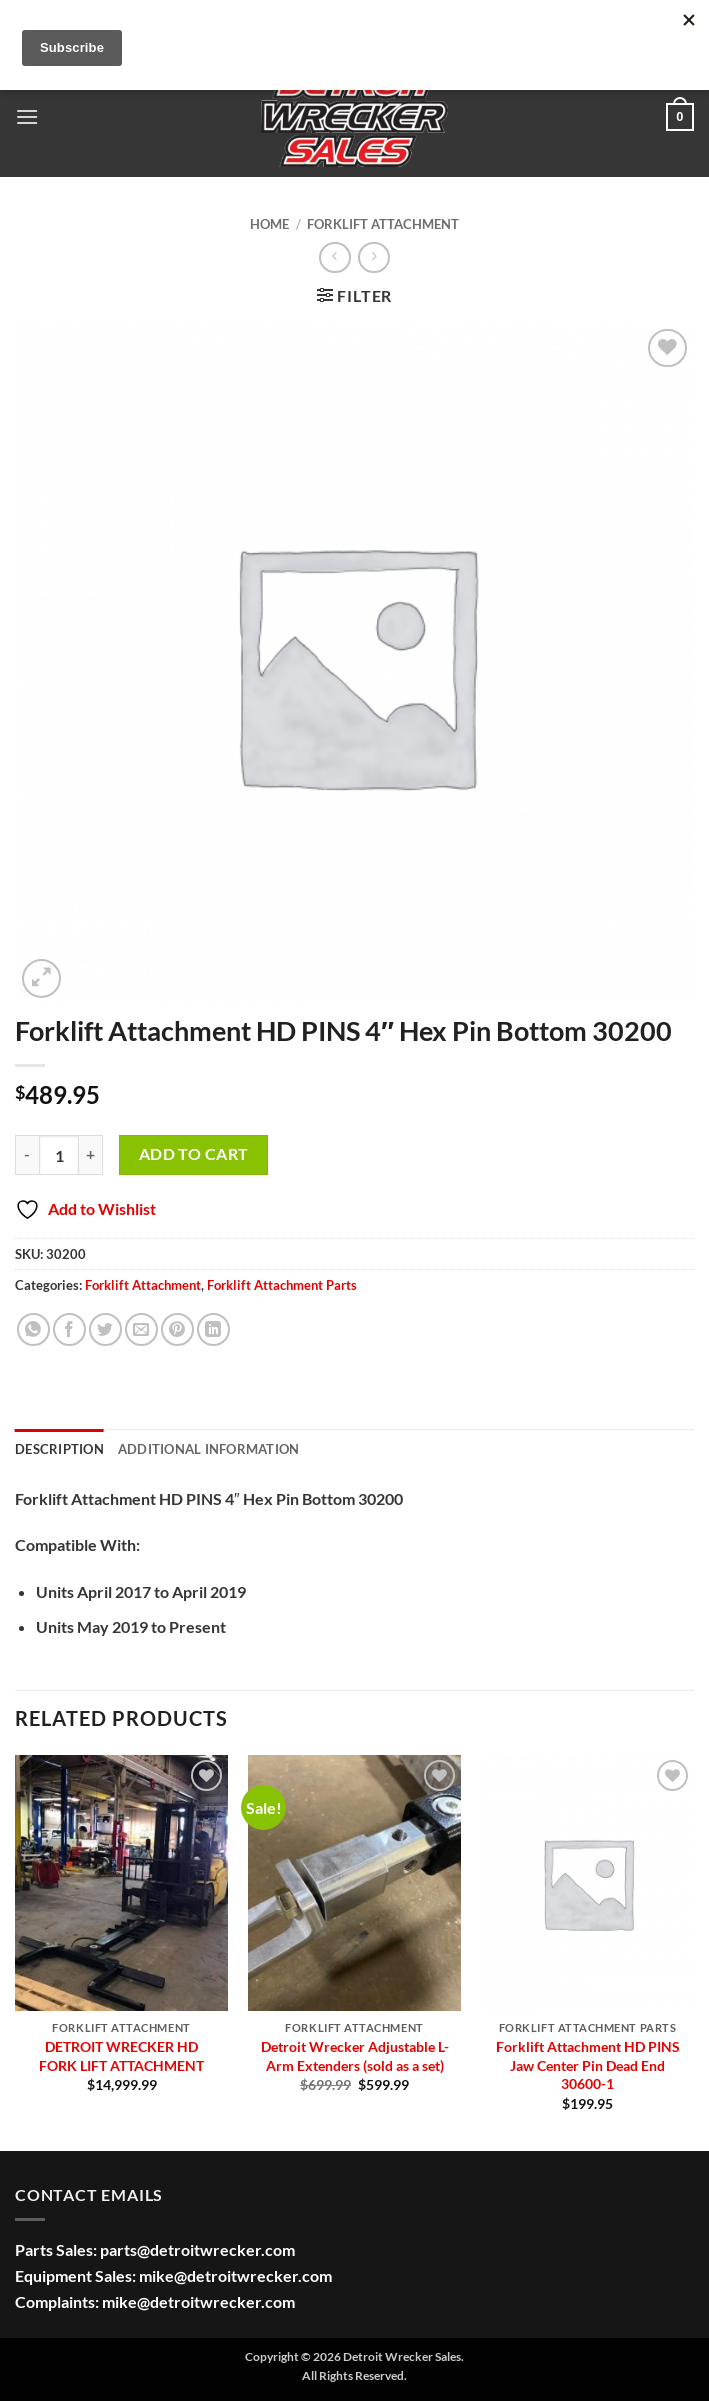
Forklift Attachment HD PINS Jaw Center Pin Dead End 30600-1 (588, 2065)
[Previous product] (373, 257)
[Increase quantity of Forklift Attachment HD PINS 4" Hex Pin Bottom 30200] (91, 1155)
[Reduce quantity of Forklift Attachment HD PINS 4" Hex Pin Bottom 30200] (27, 1155)
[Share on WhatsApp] (33, 1329)
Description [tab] (59, 1449)
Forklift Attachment (383, 224)
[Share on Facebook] (69, 1329)
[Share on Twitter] (105, 1329)
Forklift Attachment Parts (282, 1285)
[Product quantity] (59, 1155)
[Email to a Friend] (141, 1329)
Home (269, 224)
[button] (27, 116)
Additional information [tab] (209, 1449)
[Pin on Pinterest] (177, 1329)
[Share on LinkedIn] (213, 1329)
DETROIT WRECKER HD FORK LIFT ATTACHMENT (121, 2056)
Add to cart (194, 1154)
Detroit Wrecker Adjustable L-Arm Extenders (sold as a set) (355, 2056)
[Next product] (334, 257)
